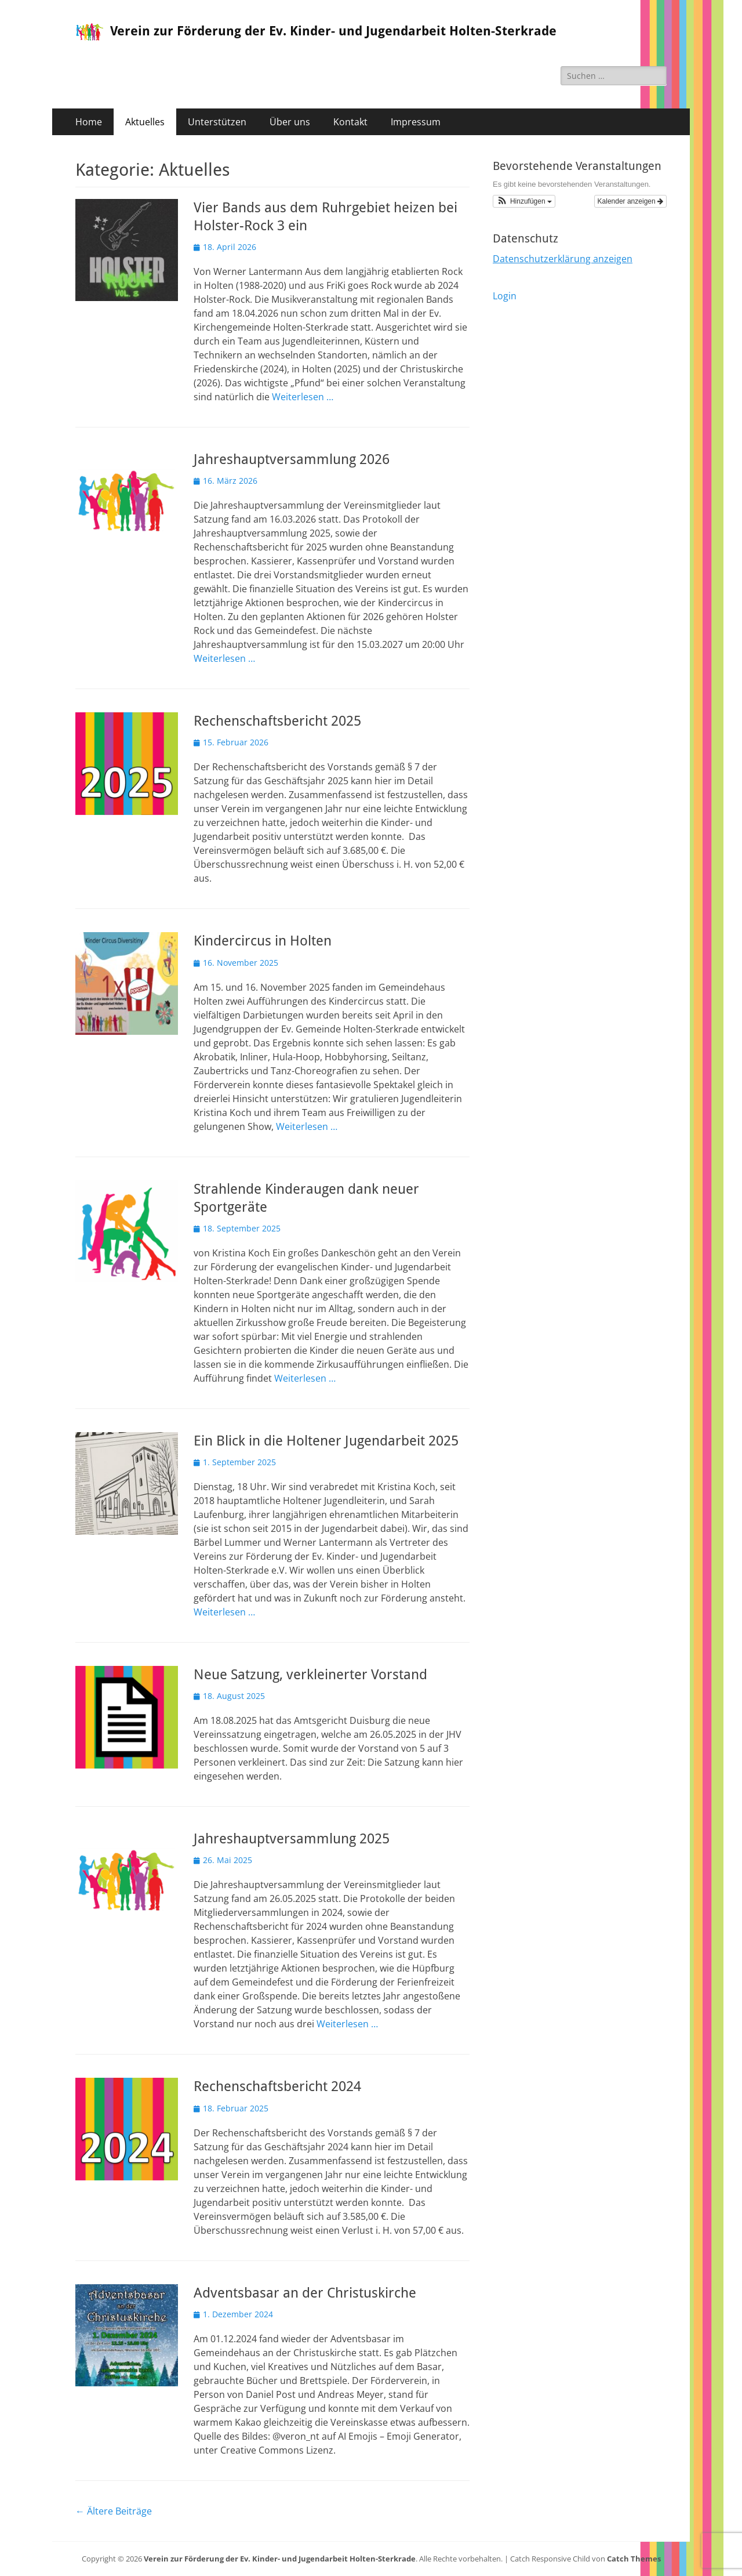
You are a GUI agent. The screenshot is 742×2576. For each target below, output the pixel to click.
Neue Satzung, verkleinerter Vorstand (310, 1674)
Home (88, 121)
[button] (524, 201)
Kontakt (350, 121)
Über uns (290, 121)
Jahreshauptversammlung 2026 (292, 459)
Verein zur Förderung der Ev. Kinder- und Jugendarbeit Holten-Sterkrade (333, 31)
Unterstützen (217, 121)
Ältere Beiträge (113, 2511)
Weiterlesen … (302, 396)
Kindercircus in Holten (263, 941)
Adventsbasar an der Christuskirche (305, 2293)
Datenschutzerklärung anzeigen (562, 258)
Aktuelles (145, 121)
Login (505, 295)
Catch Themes (634, 2558)
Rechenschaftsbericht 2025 (277, 721)
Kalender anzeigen (630, 201)
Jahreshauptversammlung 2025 (292, 1839)
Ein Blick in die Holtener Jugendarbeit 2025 (326, 1441)
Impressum (416, 121)
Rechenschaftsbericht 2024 (277, 2086)
